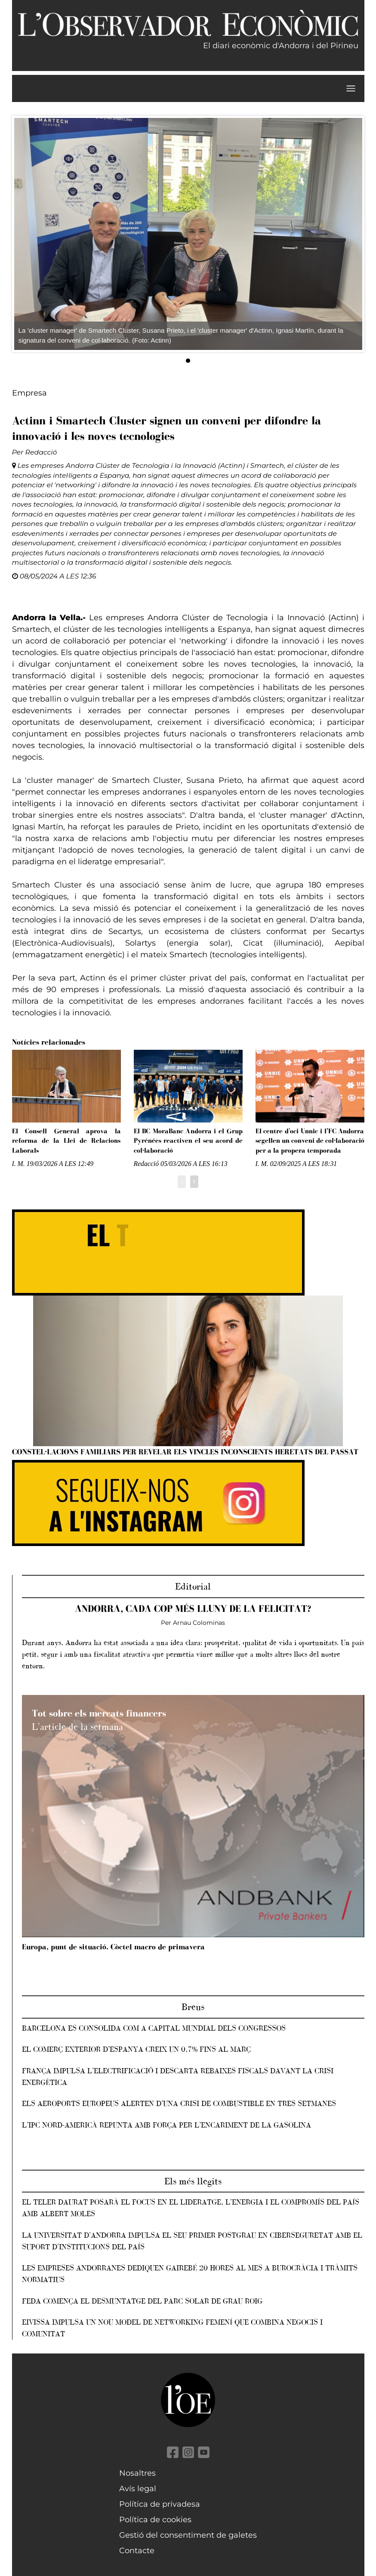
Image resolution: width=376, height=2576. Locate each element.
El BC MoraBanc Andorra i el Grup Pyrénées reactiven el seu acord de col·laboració (188, 1140)
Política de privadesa (159, 2504)
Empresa (29, 393)
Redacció (41, 452)
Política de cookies (155, 2519)
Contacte (136, 2550)
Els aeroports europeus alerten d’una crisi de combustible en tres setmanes (179, 2103)
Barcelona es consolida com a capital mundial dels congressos (154, 2028)
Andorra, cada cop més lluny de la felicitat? (193, 1608)
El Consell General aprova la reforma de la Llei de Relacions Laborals (66, 1140)
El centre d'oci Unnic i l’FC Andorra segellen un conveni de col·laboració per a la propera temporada (310, 1140)
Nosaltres (137, 2473)
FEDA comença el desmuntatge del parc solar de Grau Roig (142, 2301)
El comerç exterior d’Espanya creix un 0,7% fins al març (136, 2049)
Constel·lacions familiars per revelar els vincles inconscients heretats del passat (185, 1451)
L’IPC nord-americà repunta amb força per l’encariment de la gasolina (166, 2125)
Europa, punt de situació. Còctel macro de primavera (113, 1946)
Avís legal (137, 2488)
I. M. (18, 1163)
